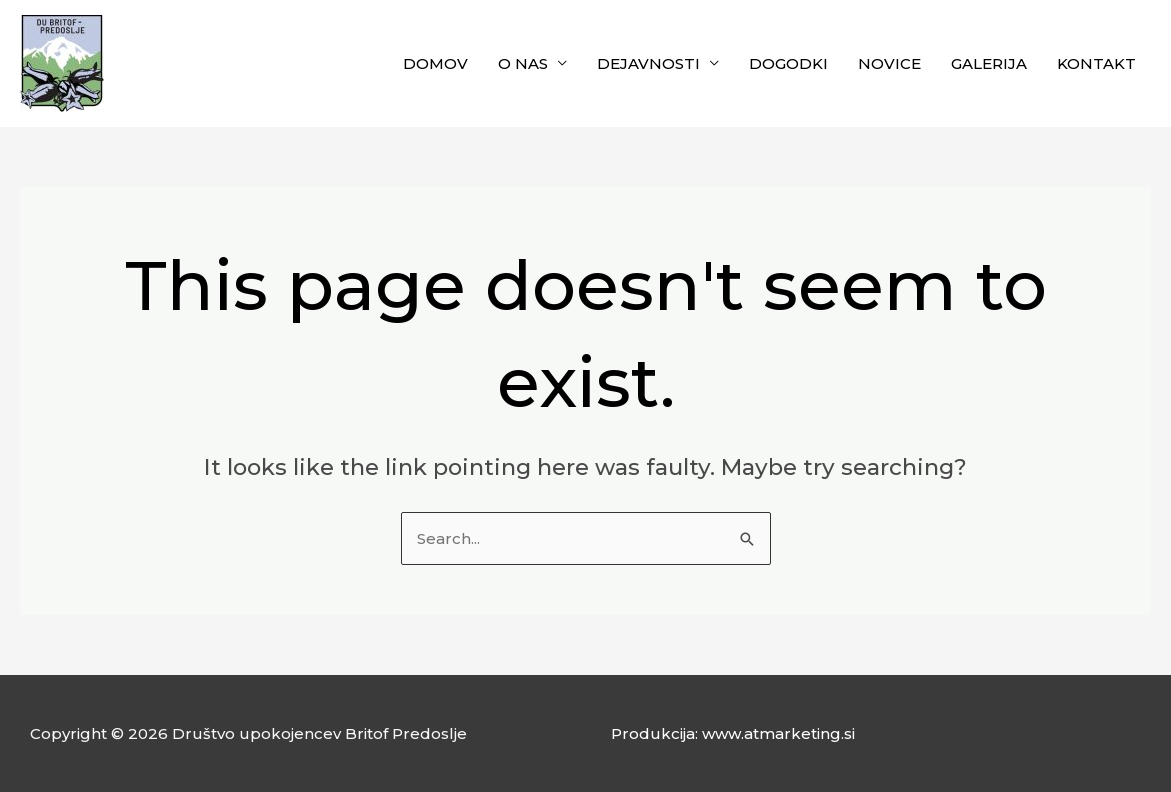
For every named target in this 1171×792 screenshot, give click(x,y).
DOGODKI (788, 63)
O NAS (523, 63)
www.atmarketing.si (778, 733)
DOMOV (435, 63)
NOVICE (889, 63)
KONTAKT (1096, 63)
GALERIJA (989, 63)
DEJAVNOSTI (648, 63)
